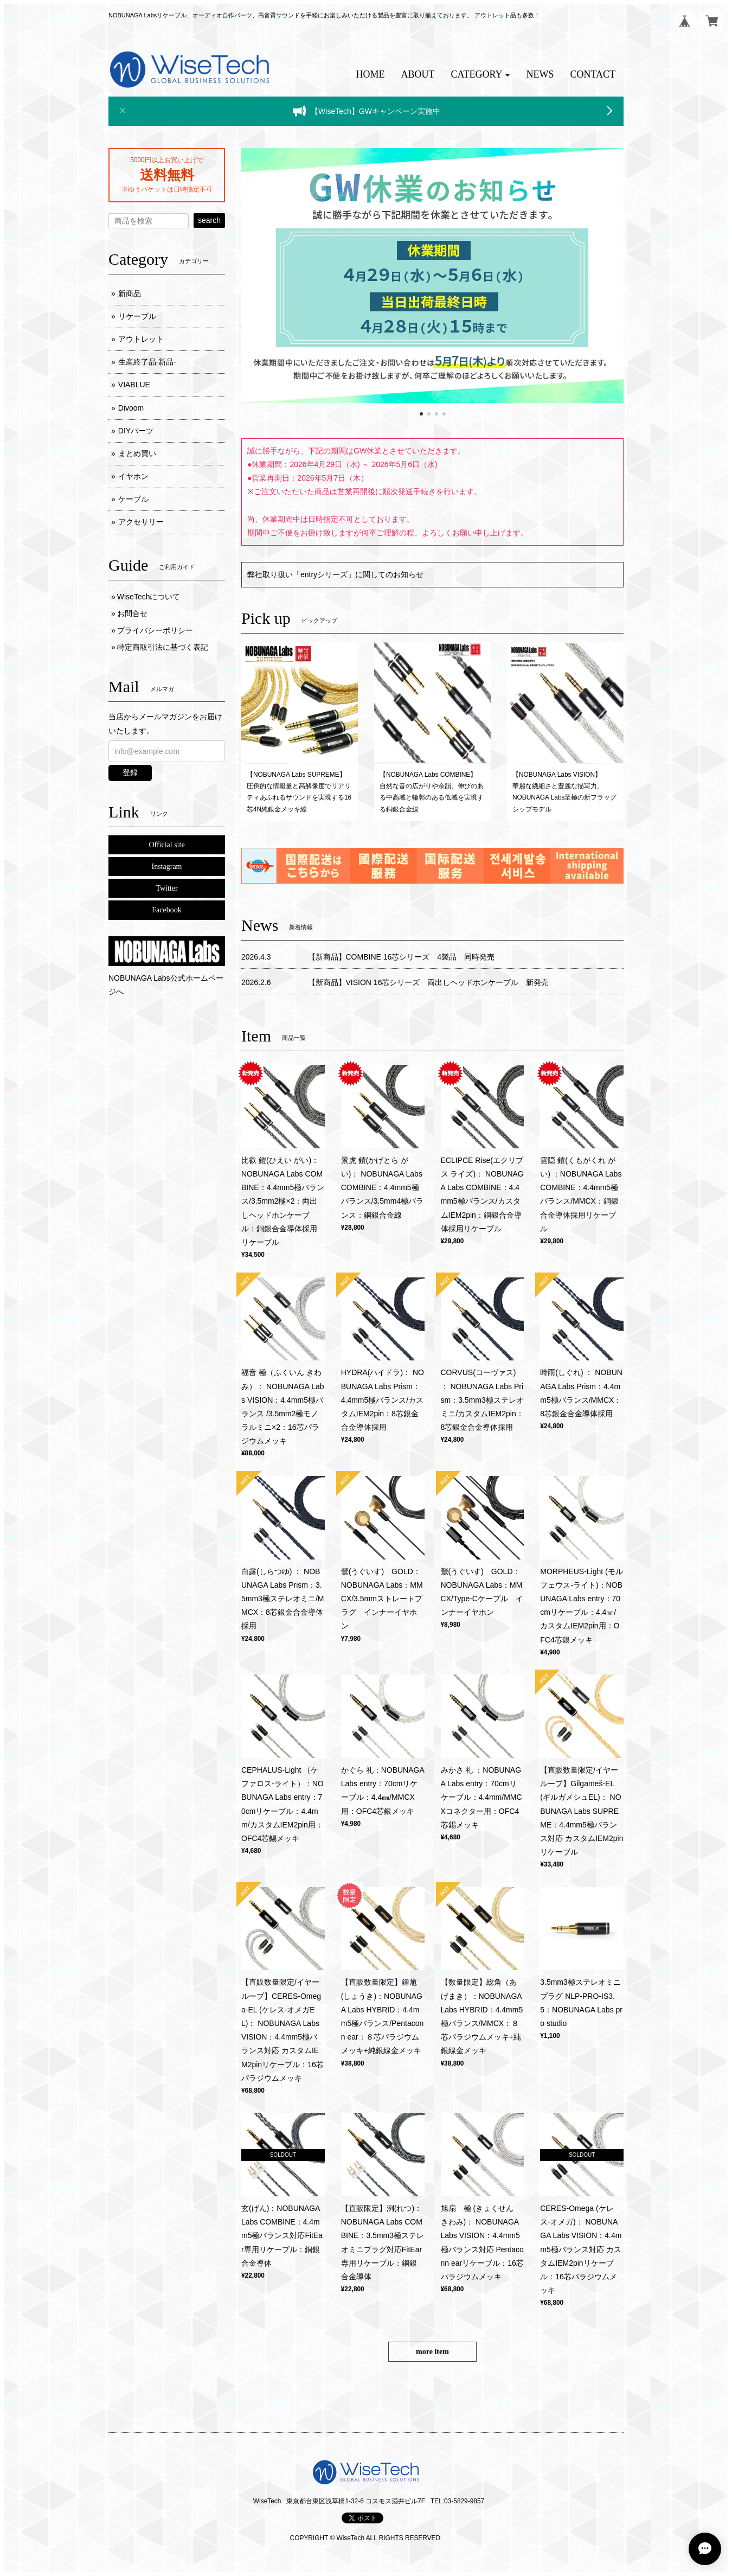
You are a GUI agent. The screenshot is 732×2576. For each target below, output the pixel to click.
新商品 (129, 293)
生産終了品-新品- (147, 361)
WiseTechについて (149, 596)
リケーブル (137, 316)
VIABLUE (134, 384)
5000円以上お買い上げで (166, 160)
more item (432, 2352)
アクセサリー (141, 521)
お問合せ (132, 613)
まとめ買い (137, 453)
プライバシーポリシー (155, 630)
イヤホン (133, 476)
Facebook (166, 910)
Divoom (131, 408)
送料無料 (167, 174)
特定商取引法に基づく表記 (162, 647)
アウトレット (141, 339)
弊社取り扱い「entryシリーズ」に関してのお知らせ (335, 574)
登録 (130, 772)
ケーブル (133, 499)
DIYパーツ (135, 430)
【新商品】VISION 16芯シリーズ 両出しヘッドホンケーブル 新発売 (428, 982)
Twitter (166, 888)
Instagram (167, 866)
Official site (166, 845)
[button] (480, 74)
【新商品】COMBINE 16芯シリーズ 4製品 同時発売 (401, 957)
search (209, 220)
